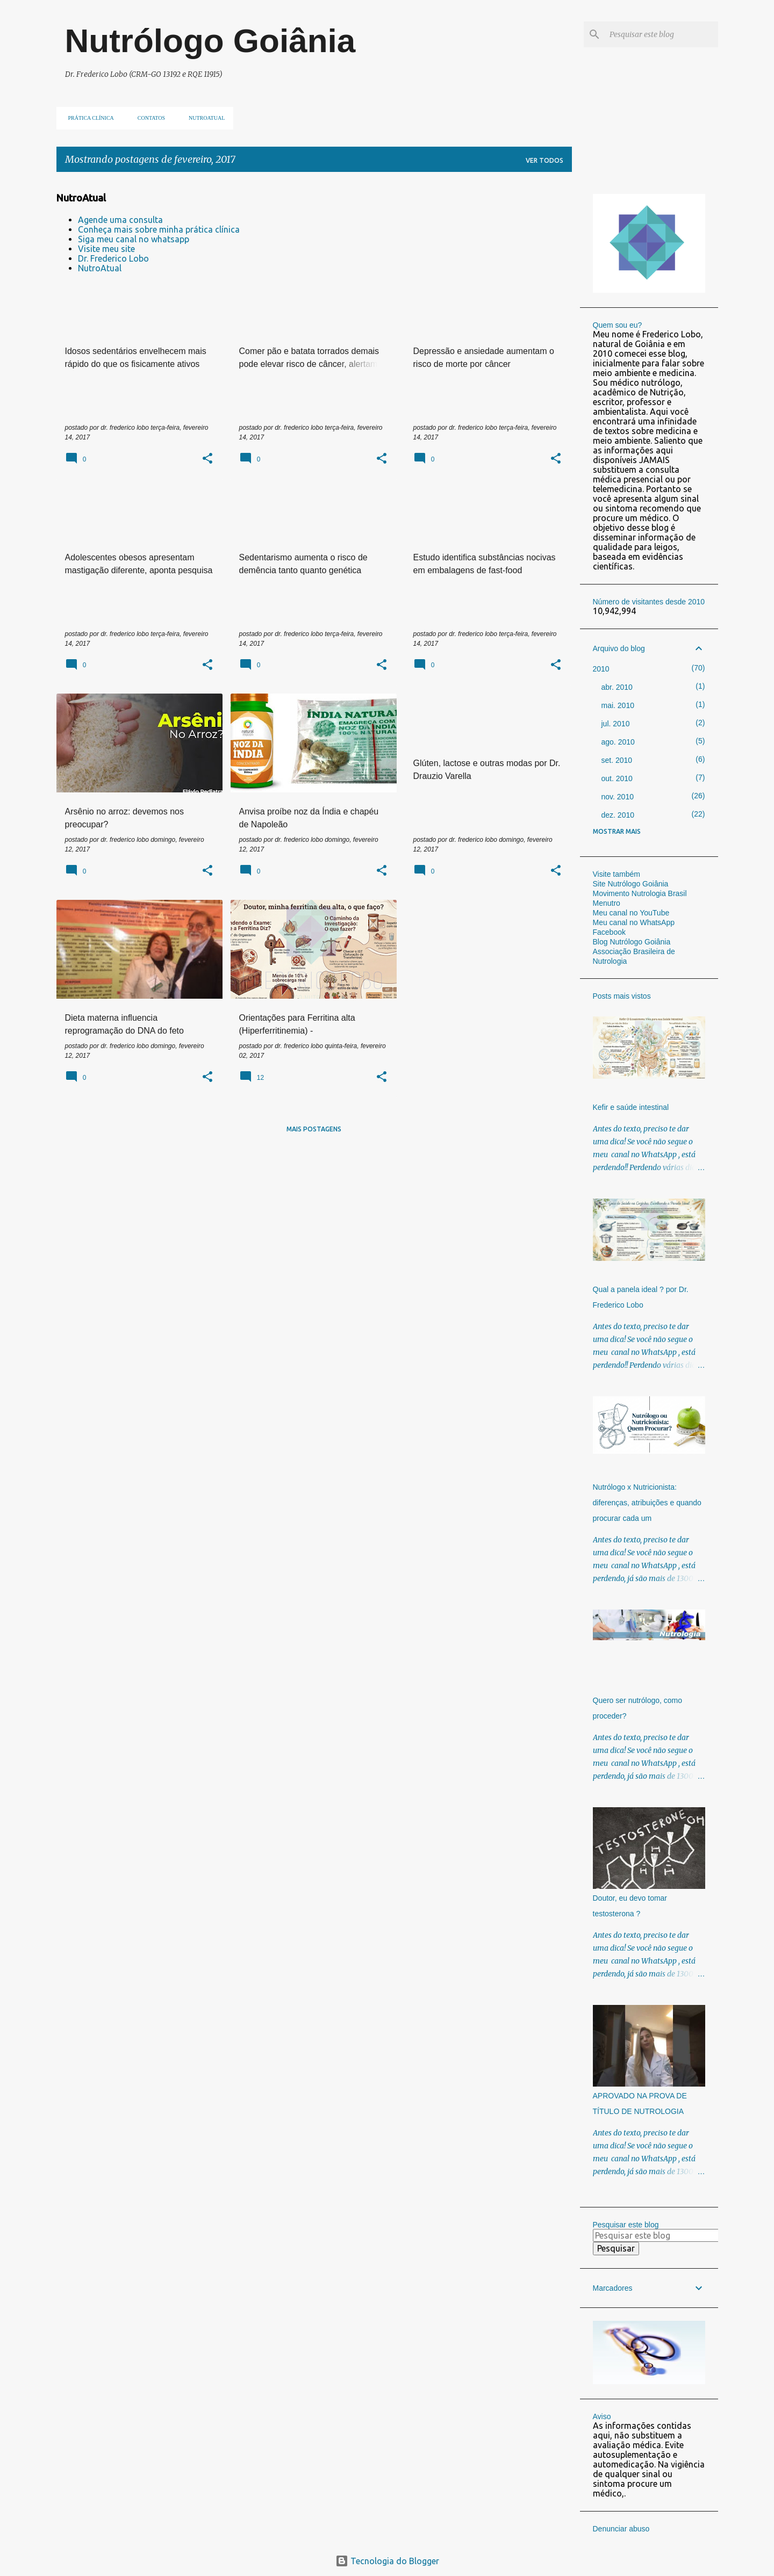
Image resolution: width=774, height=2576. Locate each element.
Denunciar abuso (621, 2528)
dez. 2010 (618, 815)
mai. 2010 (617, 705)
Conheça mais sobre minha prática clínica (159, 229)
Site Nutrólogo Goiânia (631, 883)
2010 (601, 669)
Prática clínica (88, 118)
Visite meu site (106, 249)
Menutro (606, 903)
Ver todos (544, 160)
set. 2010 (617, 760)
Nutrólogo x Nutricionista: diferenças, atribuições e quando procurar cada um (647, 1502)
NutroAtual (99, 268)
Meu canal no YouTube (631, 912)
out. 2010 (617, 778)
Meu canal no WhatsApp (634, 922)
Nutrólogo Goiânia (210, 40)
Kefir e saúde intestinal (631, 1107)
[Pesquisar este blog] (661, 34)
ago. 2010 (618, 742)
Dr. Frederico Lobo (113, 258)
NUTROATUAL (203, 118)
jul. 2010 (615, 723)
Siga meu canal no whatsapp (133, 239)
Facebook (609, 932)
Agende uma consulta (120, 220)
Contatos (148, 118)
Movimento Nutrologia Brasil (640, 893)
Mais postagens (313, 1128)
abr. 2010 (617, 687)
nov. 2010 (617, 796)
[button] (207, 459)
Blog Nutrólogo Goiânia (632, 941)
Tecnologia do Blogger (387, 2561)
